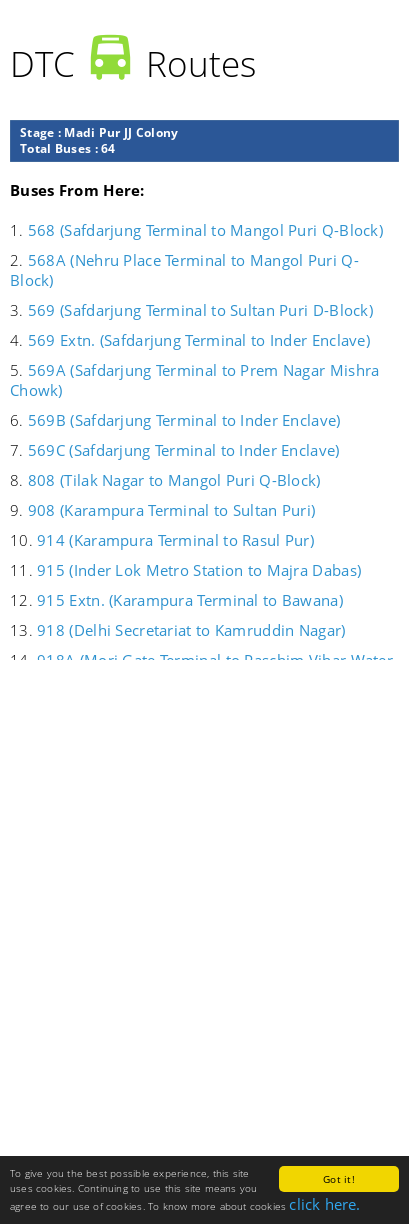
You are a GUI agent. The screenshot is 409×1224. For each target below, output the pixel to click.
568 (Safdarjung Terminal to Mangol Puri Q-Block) (205, 230)
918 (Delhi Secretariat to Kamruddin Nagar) (191, 630)
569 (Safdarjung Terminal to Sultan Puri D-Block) (200, 310)
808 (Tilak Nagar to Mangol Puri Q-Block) (174, 480)
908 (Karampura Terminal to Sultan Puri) (171, 510)
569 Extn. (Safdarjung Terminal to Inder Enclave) (199, 340)
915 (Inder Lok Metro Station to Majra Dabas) (199, 570)
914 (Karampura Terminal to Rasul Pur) (175, 540)
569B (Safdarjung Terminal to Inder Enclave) (184, 420)
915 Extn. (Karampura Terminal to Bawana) (190, 600)
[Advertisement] (204, 914)
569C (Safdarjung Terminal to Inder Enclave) (184, 450)
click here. (324, 1204)
